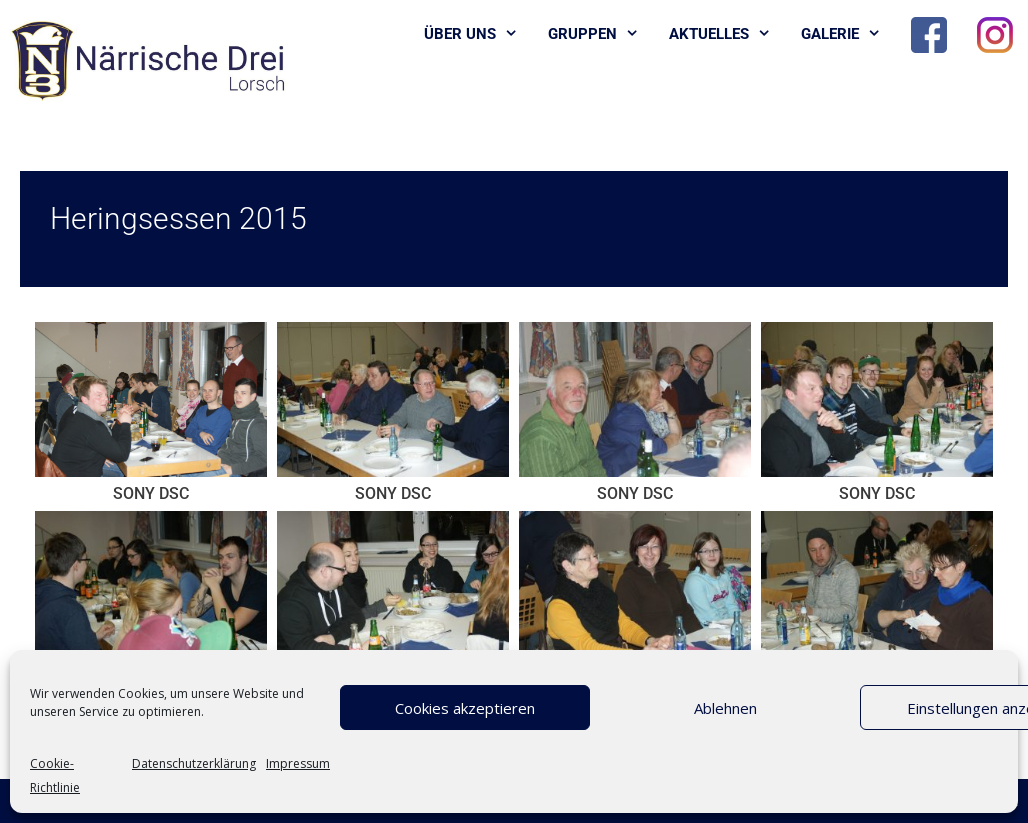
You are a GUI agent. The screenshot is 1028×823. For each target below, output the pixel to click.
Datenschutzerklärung (194, 763)
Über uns (478, 34)
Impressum (298, 763)
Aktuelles (727, 34)
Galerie (848, 34)
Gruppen (601, 34)
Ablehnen (725, 708)
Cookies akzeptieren (465, 708)
